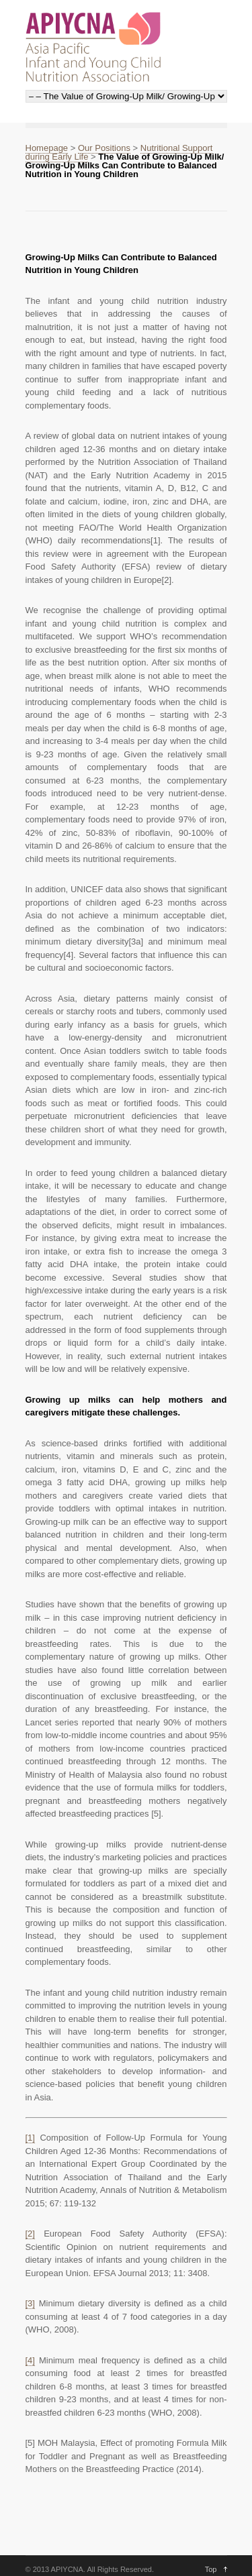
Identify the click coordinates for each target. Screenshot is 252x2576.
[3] (30, 2303)
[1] (30, 2138)
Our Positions (104, 148)
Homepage (47, 148)
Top (211, 2569)
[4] (30, 2360)
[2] (30, 2234)
